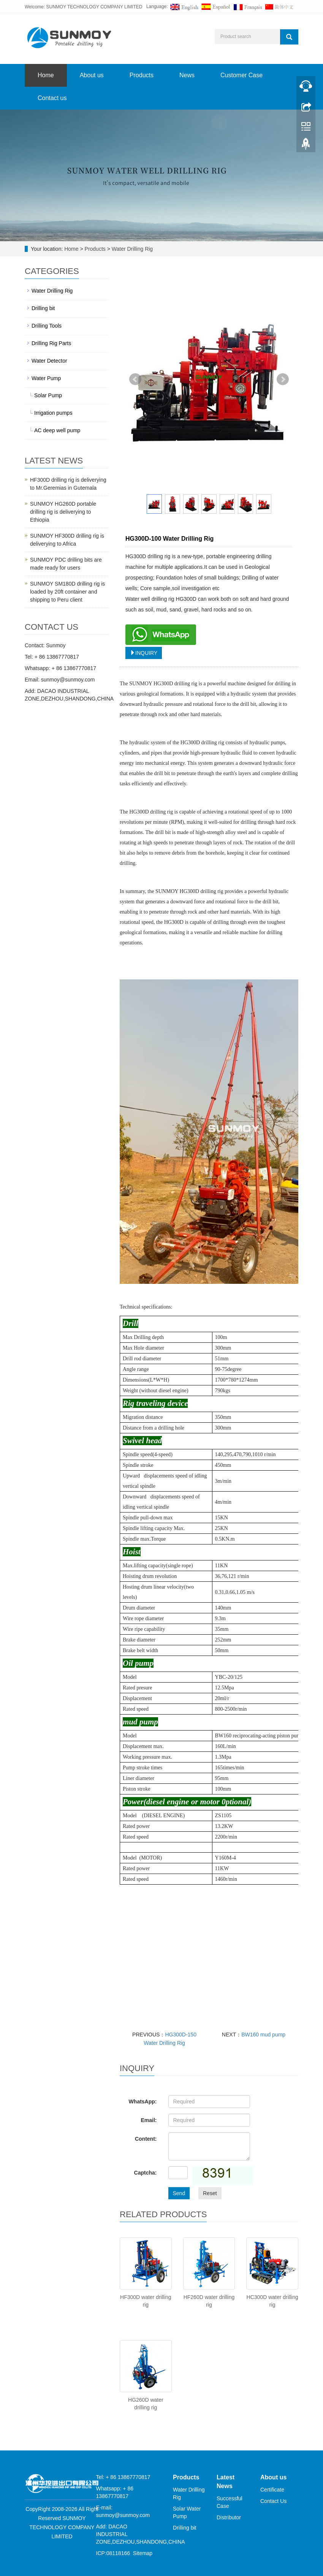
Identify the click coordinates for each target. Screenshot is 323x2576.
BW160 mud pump (263, 2035)
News (187, 75)
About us (92, 75)
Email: (149, 2120)
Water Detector (49, 361)
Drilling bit (43, 308)
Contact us (52, 98)
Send (179, 2193)
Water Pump (46, 378)
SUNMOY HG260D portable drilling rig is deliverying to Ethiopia (63, 512)
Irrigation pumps (53, 413)
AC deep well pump (57, 430)
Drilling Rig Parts (51, 343)
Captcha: (145, 2173)
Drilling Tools (47, 326)
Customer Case (241, 75)
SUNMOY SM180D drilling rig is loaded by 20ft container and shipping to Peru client (67, 592)
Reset (210, 2193)
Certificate (272, 2490)
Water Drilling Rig (131, 249)
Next (283, 379)
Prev (135, 379)
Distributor (229, 2517)
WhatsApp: (143, 2101)
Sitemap (142, 2553)
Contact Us (273, 2501)
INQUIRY (143, 653)
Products (142, 75)
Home (46, 75)
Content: (146, 2139)
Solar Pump (48, 395)
